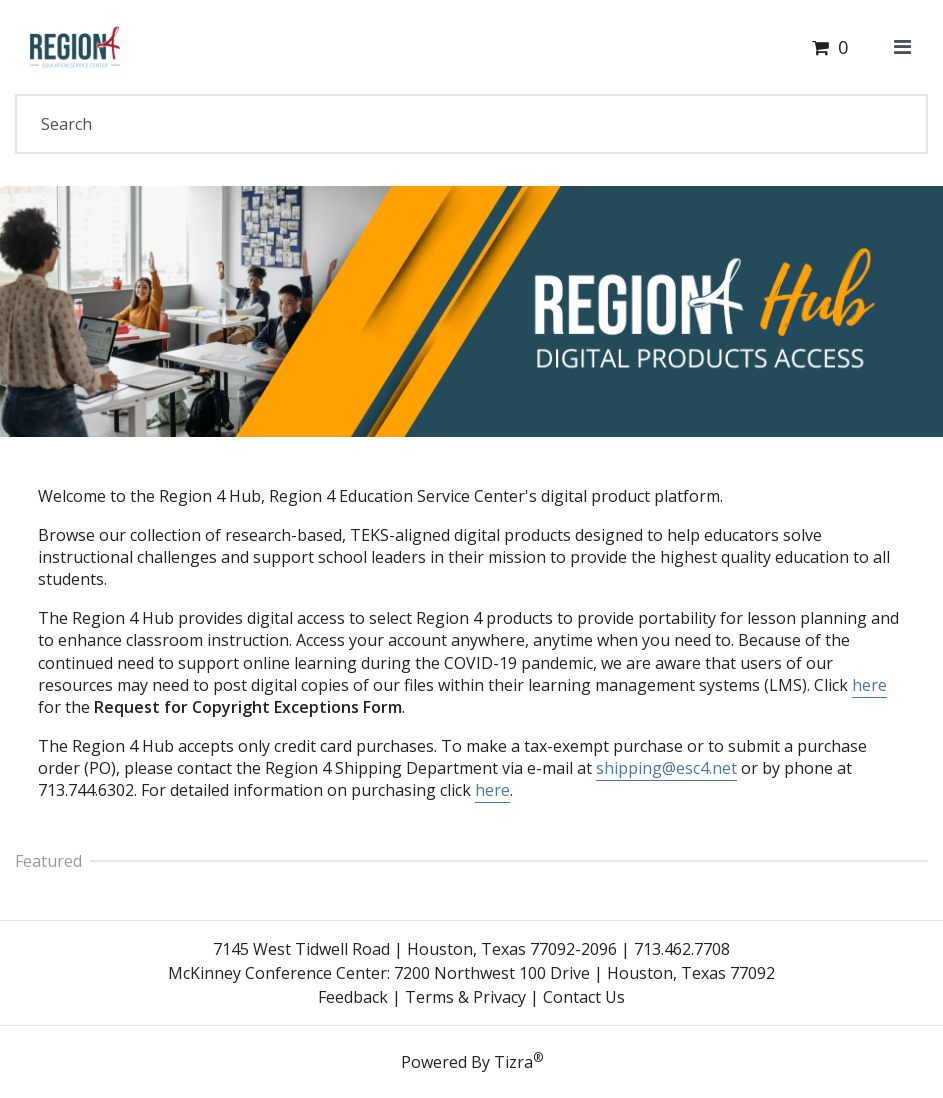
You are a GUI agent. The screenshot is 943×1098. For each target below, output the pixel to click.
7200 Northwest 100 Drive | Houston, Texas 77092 (584, 973)
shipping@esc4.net (666, 768)
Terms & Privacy (465, 997)
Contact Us (584, 997)
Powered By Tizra (472, 1061)
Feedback (353, 997)
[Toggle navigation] (902, 47)
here (869, 685)
